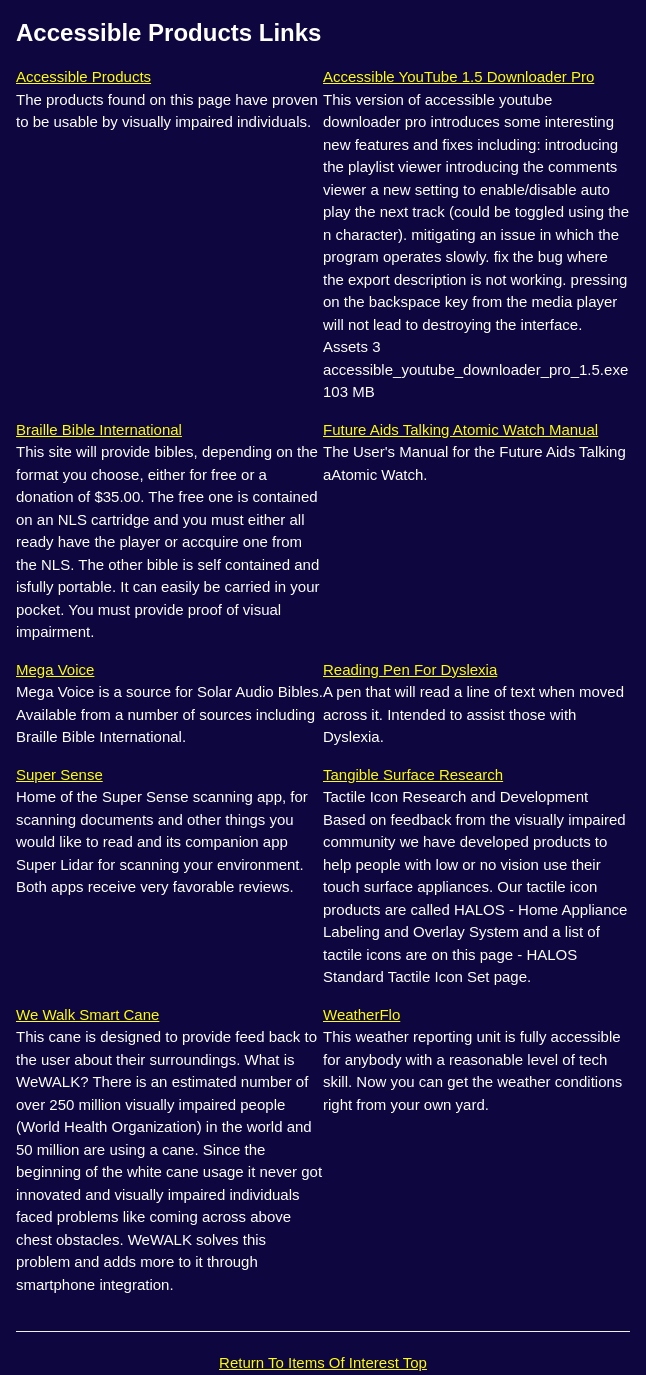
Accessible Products (83, 76)
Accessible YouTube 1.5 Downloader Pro (458, 76)
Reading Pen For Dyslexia (410, 669)
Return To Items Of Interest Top (323, 1362)
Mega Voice (55, 669)
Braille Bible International (99, 429)
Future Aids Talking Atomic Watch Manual (460, 429)
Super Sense (59, 774)
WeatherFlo (361, 1014)
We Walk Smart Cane (87, 1014)
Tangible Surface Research (413, 774)
